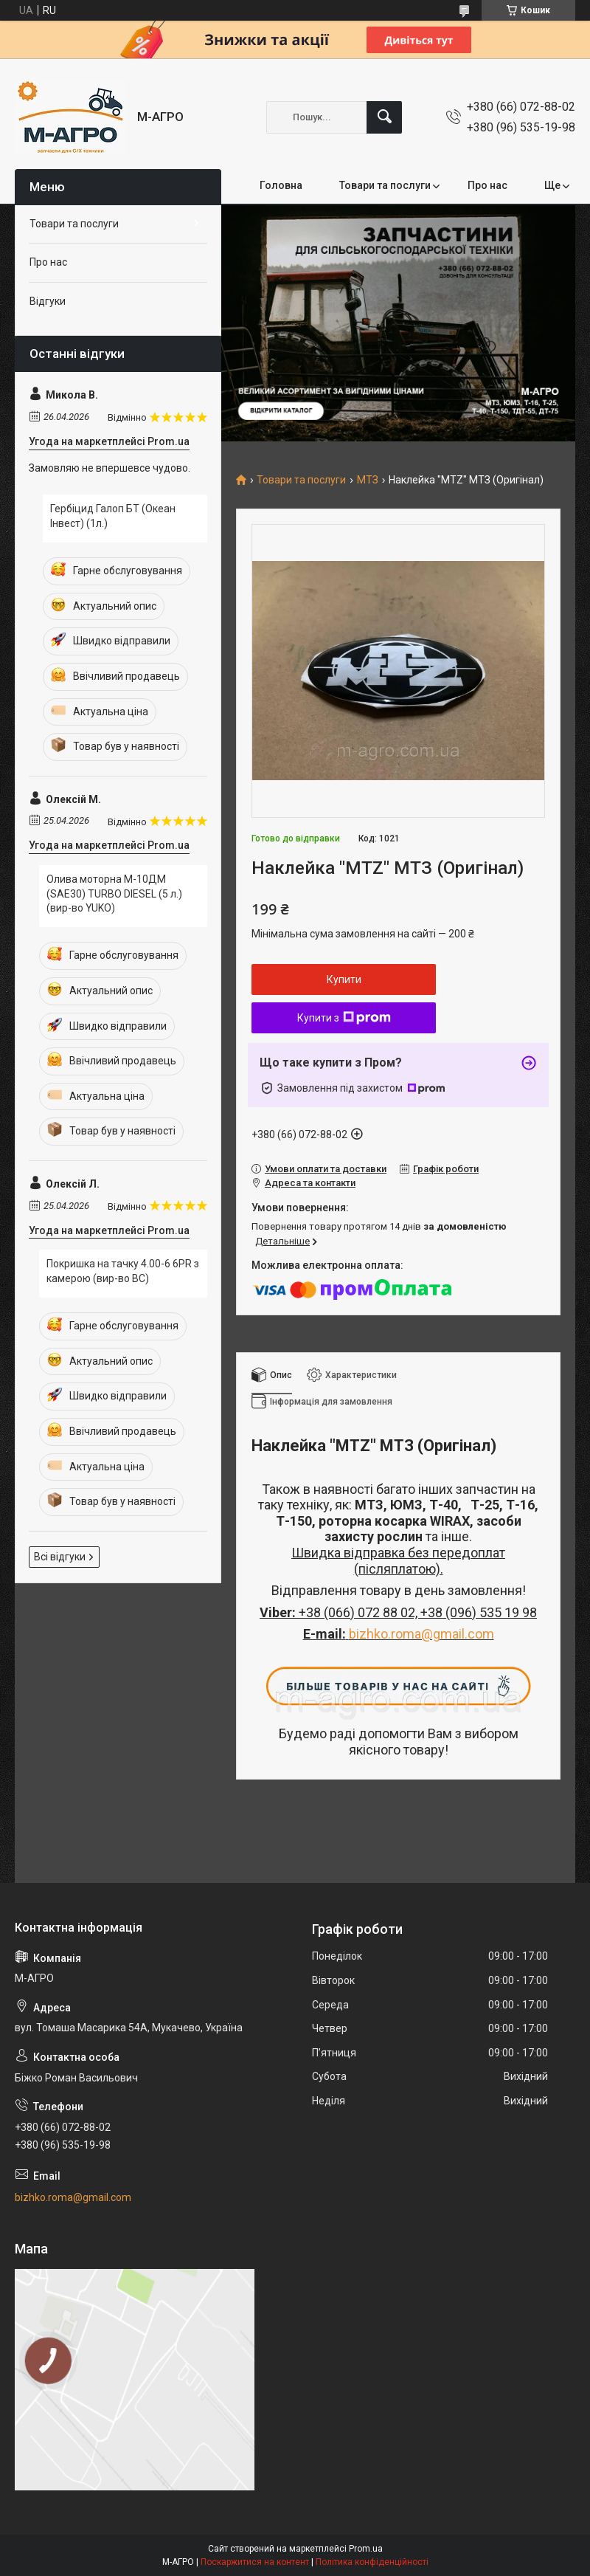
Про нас (487, 185)
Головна (281, 185)
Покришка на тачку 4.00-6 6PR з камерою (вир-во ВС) (122, 1271)
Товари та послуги (385, 185)
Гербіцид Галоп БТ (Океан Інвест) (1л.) (113, 516)
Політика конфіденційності (372, 2562)
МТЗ (367, 480)
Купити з (344, 1017)
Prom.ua (366, 2549)
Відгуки (48, 301)
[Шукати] (384, 117)
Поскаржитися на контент (255, 2562)
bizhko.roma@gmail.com (421, 1634)
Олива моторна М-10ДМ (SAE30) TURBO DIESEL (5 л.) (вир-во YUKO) (114, 893)
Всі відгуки (60, 1557)
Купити (344, 979)
